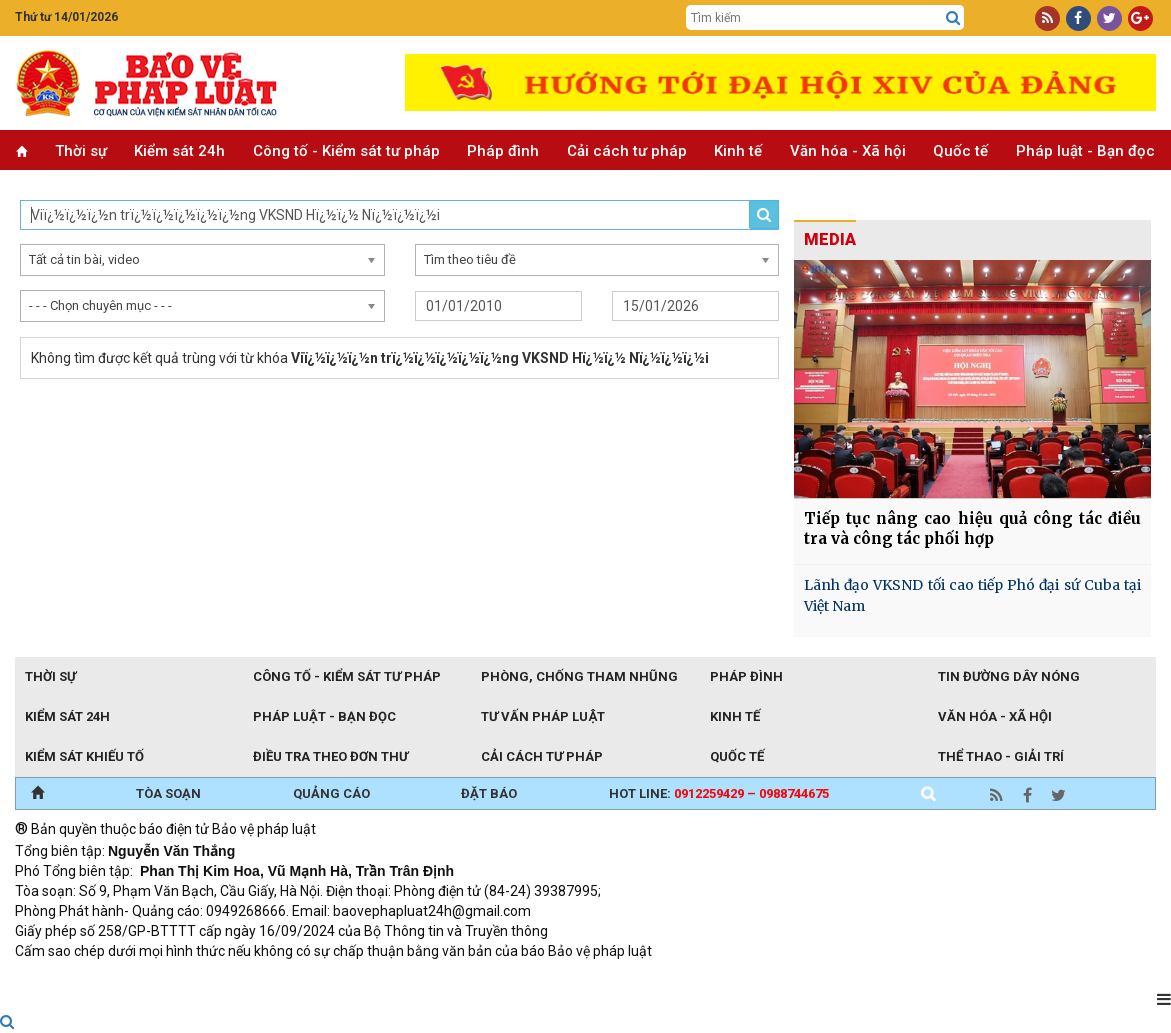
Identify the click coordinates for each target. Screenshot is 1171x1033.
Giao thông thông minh (217, 978)
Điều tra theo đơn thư (330, 756)
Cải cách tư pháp (627, 151)
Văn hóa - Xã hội (848, 151)
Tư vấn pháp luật (542, 716)
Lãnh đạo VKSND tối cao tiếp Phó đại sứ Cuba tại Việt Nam (972, 595)
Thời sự (81, 151)
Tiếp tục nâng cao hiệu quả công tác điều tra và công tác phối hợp (972, 528)
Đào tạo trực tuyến (510, 978)
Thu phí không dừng (370, 978)
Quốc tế (960, 151)
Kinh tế (738, 151)
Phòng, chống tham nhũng (579, 676)
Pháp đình (503, 151)
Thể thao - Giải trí (1001, 756)
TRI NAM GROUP (75, 978)
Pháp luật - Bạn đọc (1085, 151)
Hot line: (719, 793)
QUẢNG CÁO (331, 793)
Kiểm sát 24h (179, 151)
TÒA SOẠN (168, 793)
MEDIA (830, 239)
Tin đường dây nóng (1009, 676)
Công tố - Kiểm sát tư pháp (346, 151)
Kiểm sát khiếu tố (84, 756)
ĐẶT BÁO (489, 793)
